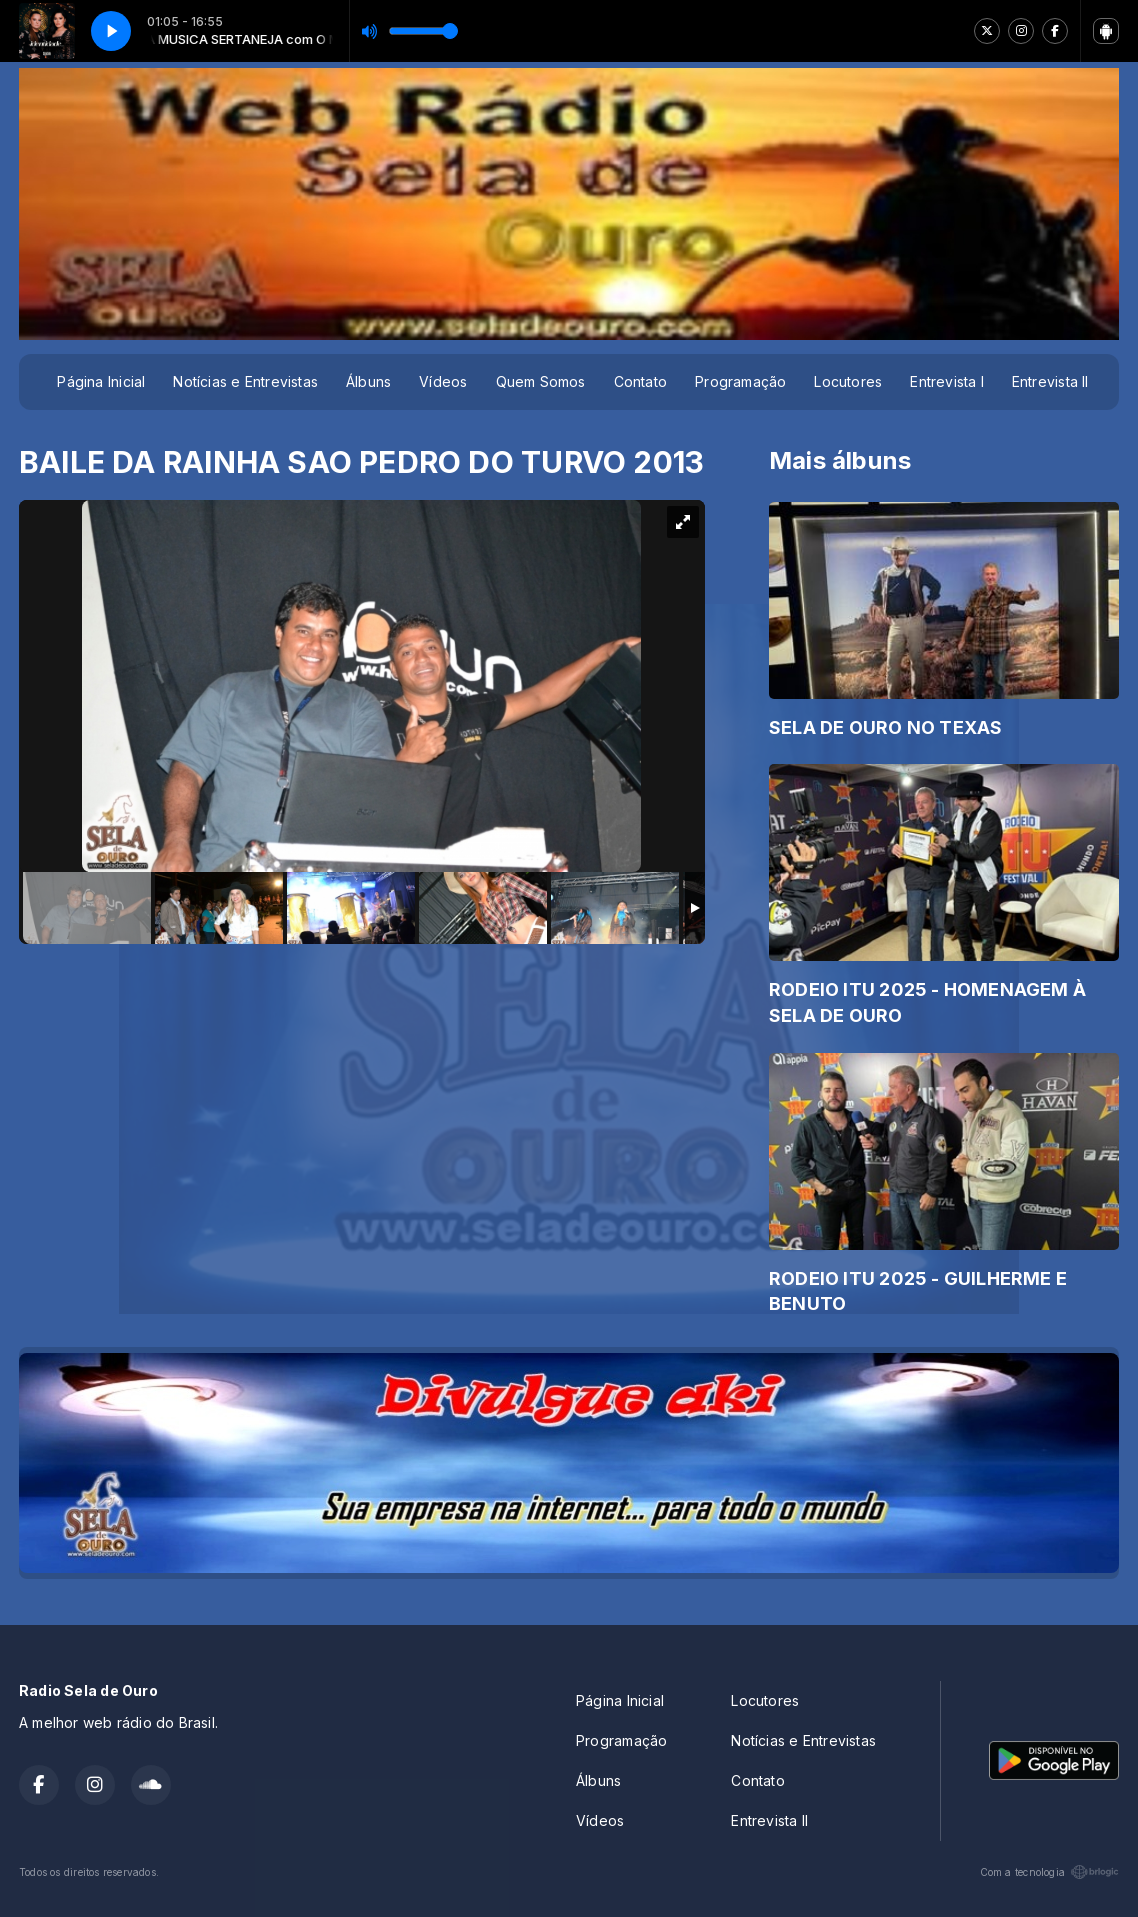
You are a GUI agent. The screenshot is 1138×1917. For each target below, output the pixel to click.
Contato (640, 381)
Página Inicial (101, 381)
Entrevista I (947, 381)
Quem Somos (541, 381)
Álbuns (368, 381)
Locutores (848, 381)
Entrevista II (1050, 381)
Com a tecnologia (1049, 1872)
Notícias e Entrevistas (245, 381)
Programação (740, 381)
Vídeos (443, 381)
